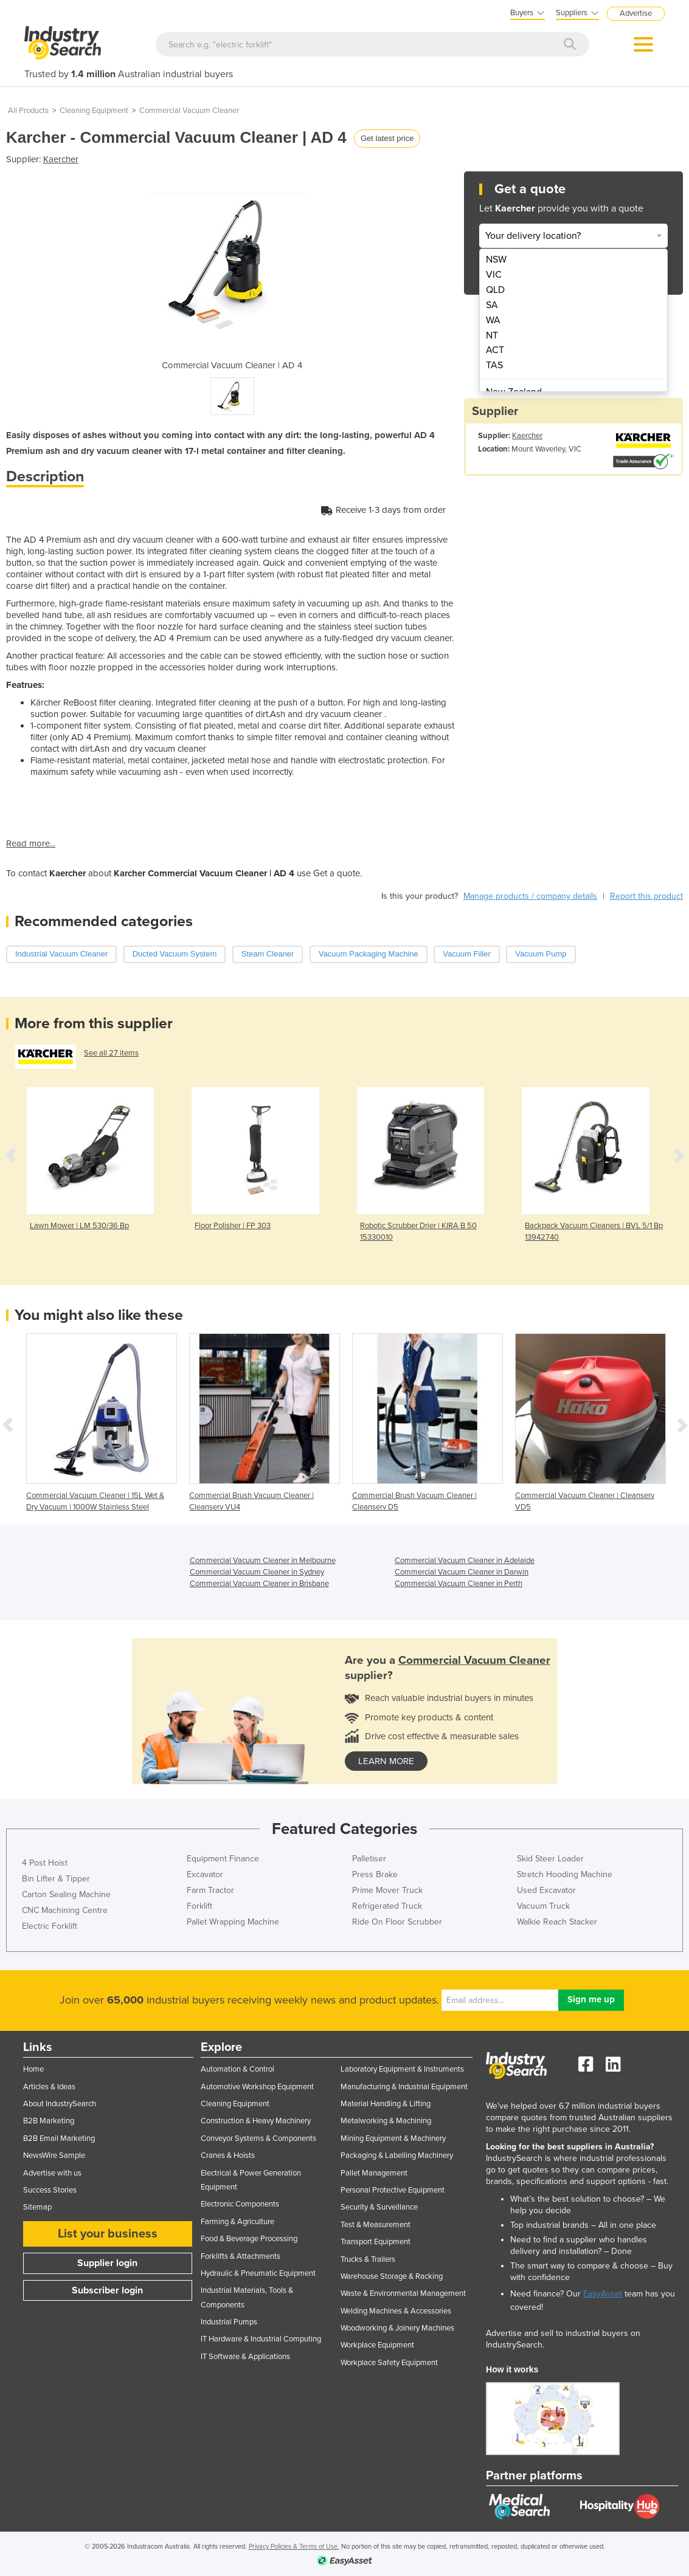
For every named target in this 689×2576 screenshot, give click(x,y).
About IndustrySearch (59, 2104)
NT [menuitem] (492, 335)
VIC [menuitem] (494, 275)
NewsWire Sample (54, 2155)
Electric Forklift (49, 1926)
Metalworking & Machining (386, 2121)
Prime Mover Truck (387, 1890)
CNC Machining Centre (65, 1910)
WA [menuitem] (493, 320)
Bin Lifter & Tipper (56, 1879)
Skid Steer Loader (550, 1858)
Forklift (199, 1906)
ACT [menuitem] (495, 350)
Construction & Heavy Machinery (256, 2121)
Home (33, 2069)
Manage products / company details (530, 896)
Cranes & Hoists (228, 2155)
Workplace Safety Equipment (389, 2363)
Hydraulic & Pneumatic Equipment (258, 2273)
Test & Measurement (375, 2225)
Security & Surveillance (379, 2207)
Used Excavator (546, 1890)
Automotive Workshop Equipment (257, 2087)
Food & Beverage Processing (249, 2239)
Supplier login (107, 2263)
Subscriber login (107, 2290)
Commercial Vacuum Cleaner (189, 110)
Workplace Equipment (377, 2345)
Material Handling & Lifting (386, 2104)
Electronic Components (240, 2204)
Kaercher (60, 159)
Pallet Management (374, 2173)
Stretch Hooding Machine (564, 1874)
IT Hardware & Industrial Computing (261, 2339)
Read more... (30, 843)
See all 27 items (111, 1053)
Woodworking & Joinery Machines (397, 2328)
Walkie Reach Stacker (557, 1922)
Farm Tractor (210, 1890)
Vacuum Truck (543, 1906)
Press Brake (375, 1874)
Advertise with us (52, 2173)
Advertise (636, 13)
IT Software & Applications (245, 2356)
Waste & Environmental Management (403, 2293)
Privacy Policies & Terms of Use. (294, 2546)
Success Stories (50, 2190)
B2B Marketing (48, 2121)
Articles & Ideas (49, 2087)
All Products (28, 110)
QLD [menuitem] (495, 290)
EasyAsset (602, 2294)
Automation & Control (237, 2069)
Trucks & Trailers (368, 2259)
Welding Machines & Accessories (396, 2311)
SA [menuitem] (492, 305)
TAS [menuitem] (494, 365)
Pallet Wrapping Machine (233, 1922)
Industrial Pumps (229, 2322)
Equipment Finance (223, 1858)
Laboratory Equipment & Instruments (402, 2069)
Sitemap (37, 2207)
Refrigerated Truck (387, 1906)
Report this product (646, 896)
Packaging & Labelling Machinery (397, 2155)
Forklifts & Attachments (240, 2256)
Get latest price (387, 138)
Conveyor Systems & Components (258, 2138)
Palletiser (369, 1858)
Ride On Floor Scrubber (397, 1922)
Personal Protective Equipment (393, 2190)
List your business (108, 2234)
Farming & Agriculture (237, 2222)
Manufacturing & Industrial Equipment (404, 2087)
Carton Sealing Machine (66, 1894)
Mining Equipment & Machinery (393, 2138)
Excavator (205, 1874)
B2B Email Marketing (59, 2138)
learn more (386, 1761)
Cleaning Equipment (94, 110)
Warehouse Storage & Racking (392, 2276)
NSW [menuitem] (496, 259)
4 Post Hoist (45, 1863)
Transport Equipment (375, 2242)
